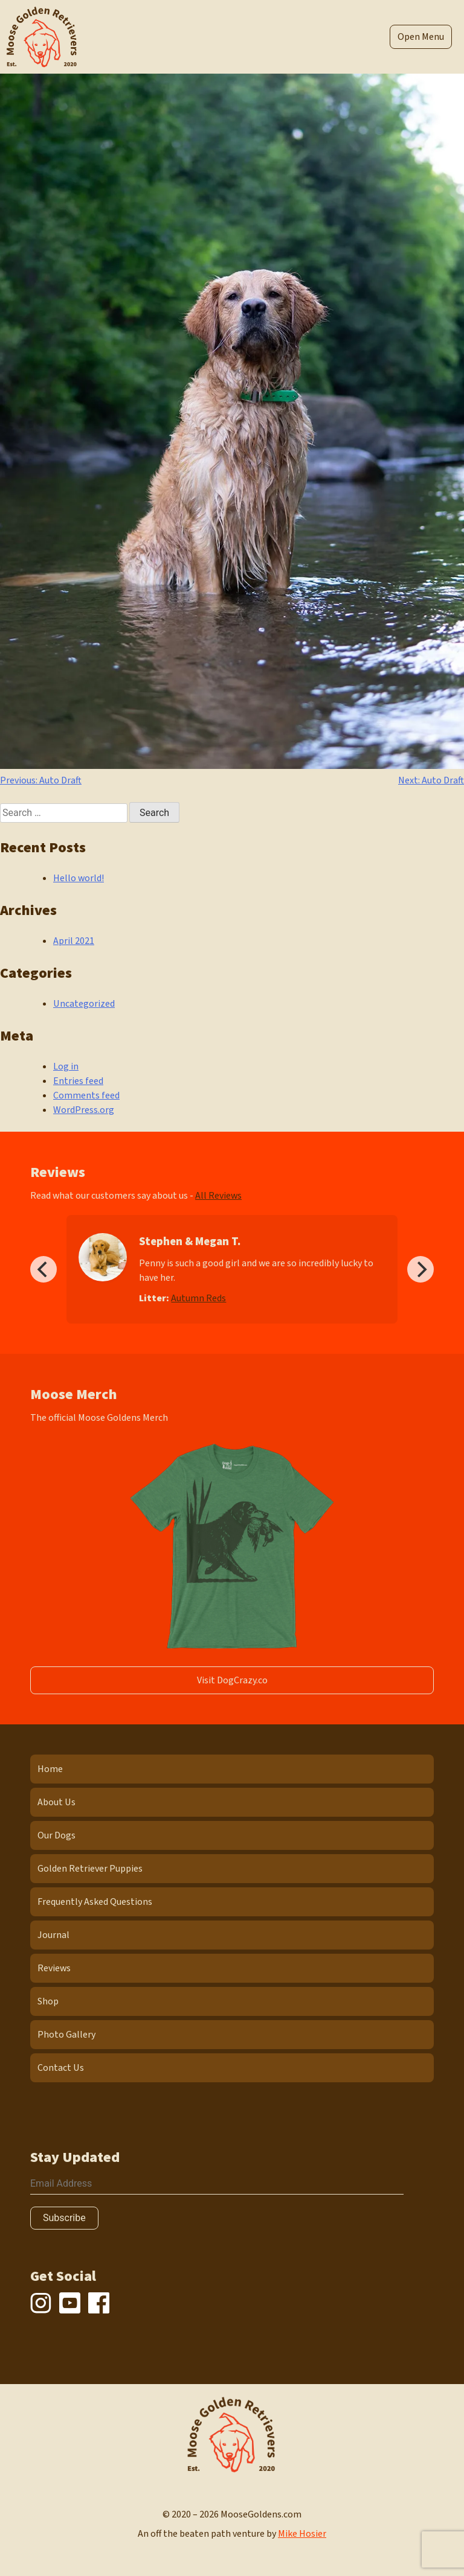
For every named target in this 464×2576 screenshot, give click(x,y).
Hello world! (78, 878)
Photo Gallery (66, 2034)
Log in (66, 1066)
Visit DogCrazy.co (232, 1680)
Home (50, 1769)
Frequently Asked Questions (94, 1901)
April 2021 (73, 941)
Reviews (54, 1968)
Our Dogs (56, 1835)
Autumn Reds (198, 1298)
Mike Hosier (302, 2533)
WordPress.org (83, 1110)
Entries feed (78, 1081)
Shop (48, 2001)
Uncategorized (84, 1003)
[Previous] (43, 1269)
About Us (56, 1802)
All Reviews (218, 1195)
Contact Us (60, 2067)
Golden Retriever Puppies (90, 1868)
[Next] (420, 1269)
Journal (53, 1935)
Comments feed (86, 1095)
